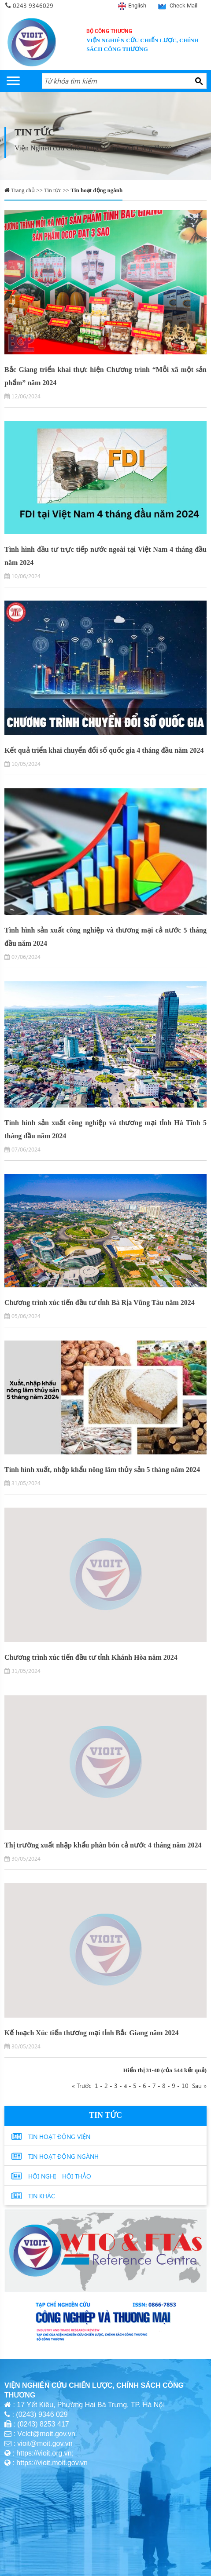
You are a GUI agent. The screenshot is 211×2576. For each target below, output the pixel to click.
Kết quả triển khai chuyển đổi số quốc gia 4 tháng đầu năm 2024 (104, 750)
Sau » (198, 2085)
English (137, 5)
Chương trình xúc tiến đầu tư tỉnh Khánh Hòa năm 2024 (91, 1657)
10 (185, 2085)
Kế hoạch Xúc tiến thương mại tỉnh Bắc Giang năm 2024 (91, 2033)
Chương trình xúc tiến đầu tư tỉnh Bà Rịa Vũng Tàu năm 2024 (99, 1302)
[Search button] (199, 81)
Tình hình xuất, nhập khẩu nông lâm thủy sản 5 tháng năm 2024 (102, 1469)
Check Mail (183, 5)
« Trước (83, 2085)
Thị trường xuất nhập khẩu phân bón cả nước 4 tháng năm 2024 (102, 1845)
